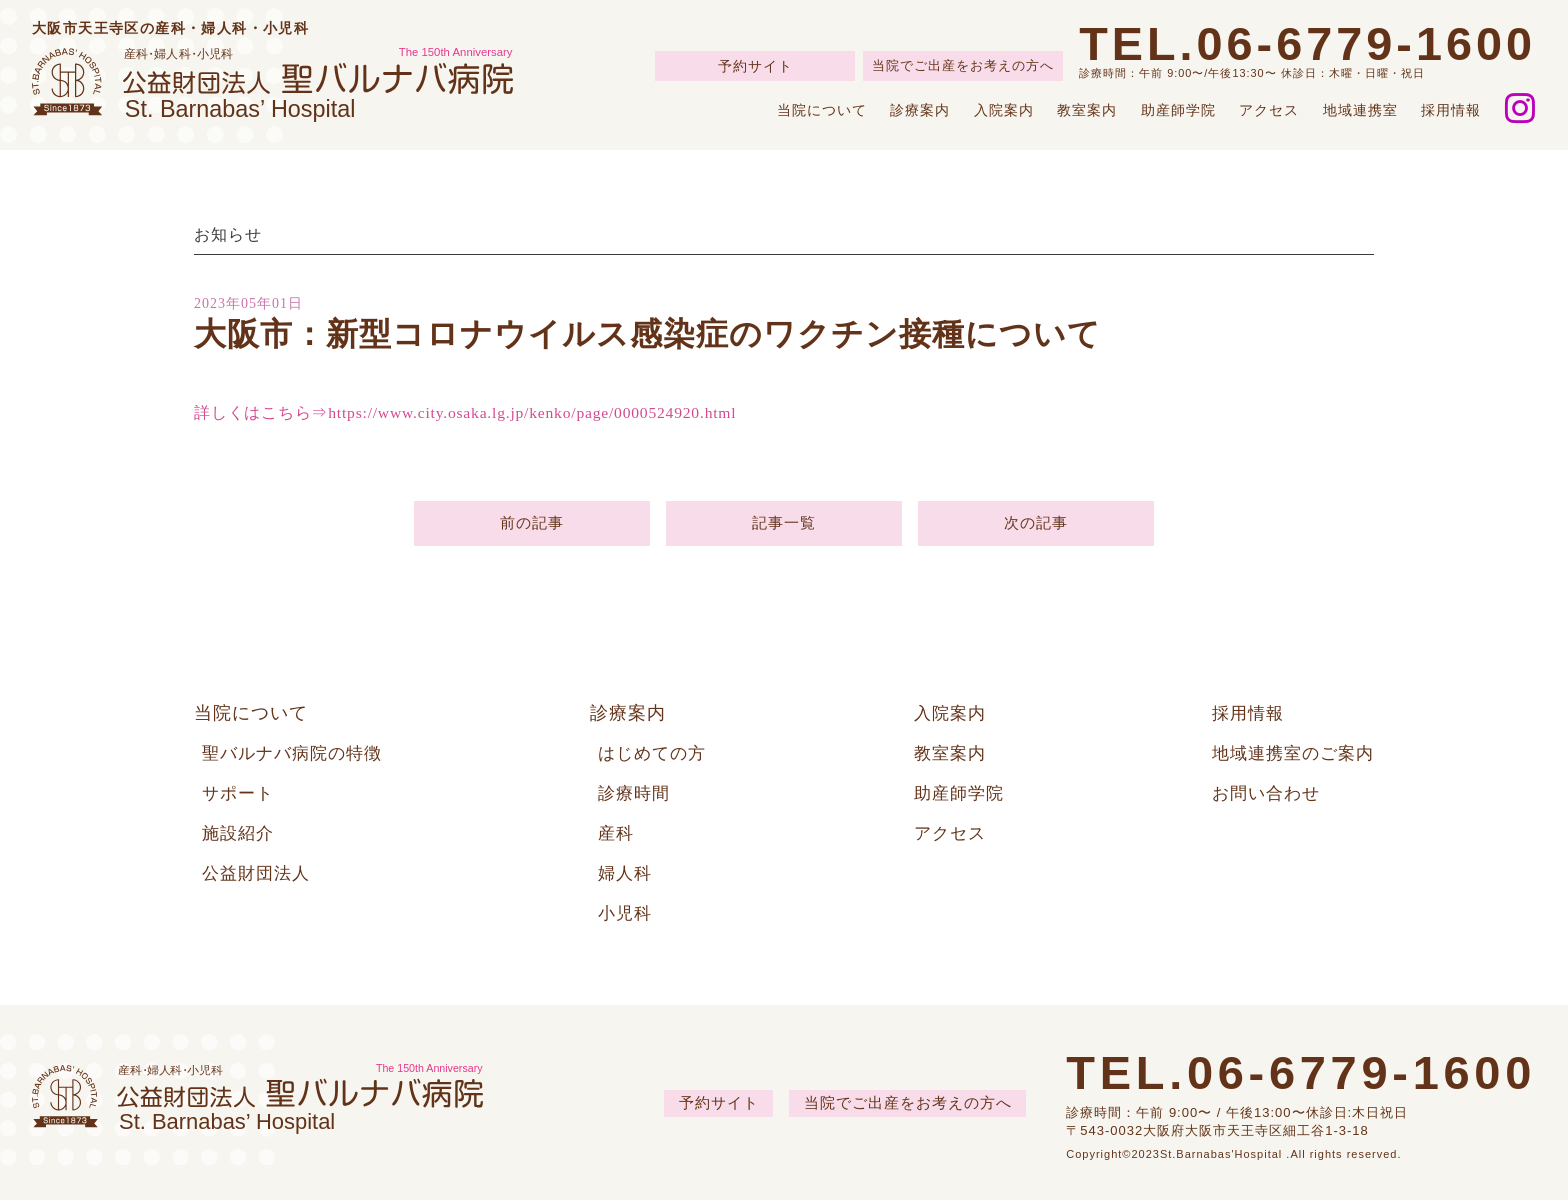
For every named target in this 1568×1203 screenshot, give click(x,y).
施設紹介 (240, 836)
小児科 (626, 916)
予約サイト (755, 66)
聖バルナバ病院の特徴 (297, 756)
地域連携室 (1360, 110)
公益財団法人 (259, 876)
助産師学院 (1178, 110)
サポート (240, 796)
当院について (822, 110)
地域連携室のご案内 (1288, 756)
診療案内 (920, 110)
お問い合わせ (1260, 796)
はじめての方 (655, 756)
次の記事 (1035, 524)
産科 (617, 836)
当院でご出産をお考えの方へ (963, 65)
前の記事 (531, 524)
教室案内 (1087, 110)
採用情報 (1451, 110)
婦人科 (626, 876)
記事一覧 (783, 524)
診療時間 (636, 796)
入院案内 (1004, 110)
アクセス (1269, 110)
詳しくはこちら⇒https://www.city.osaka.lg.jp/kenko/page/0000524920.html (470, 412)
